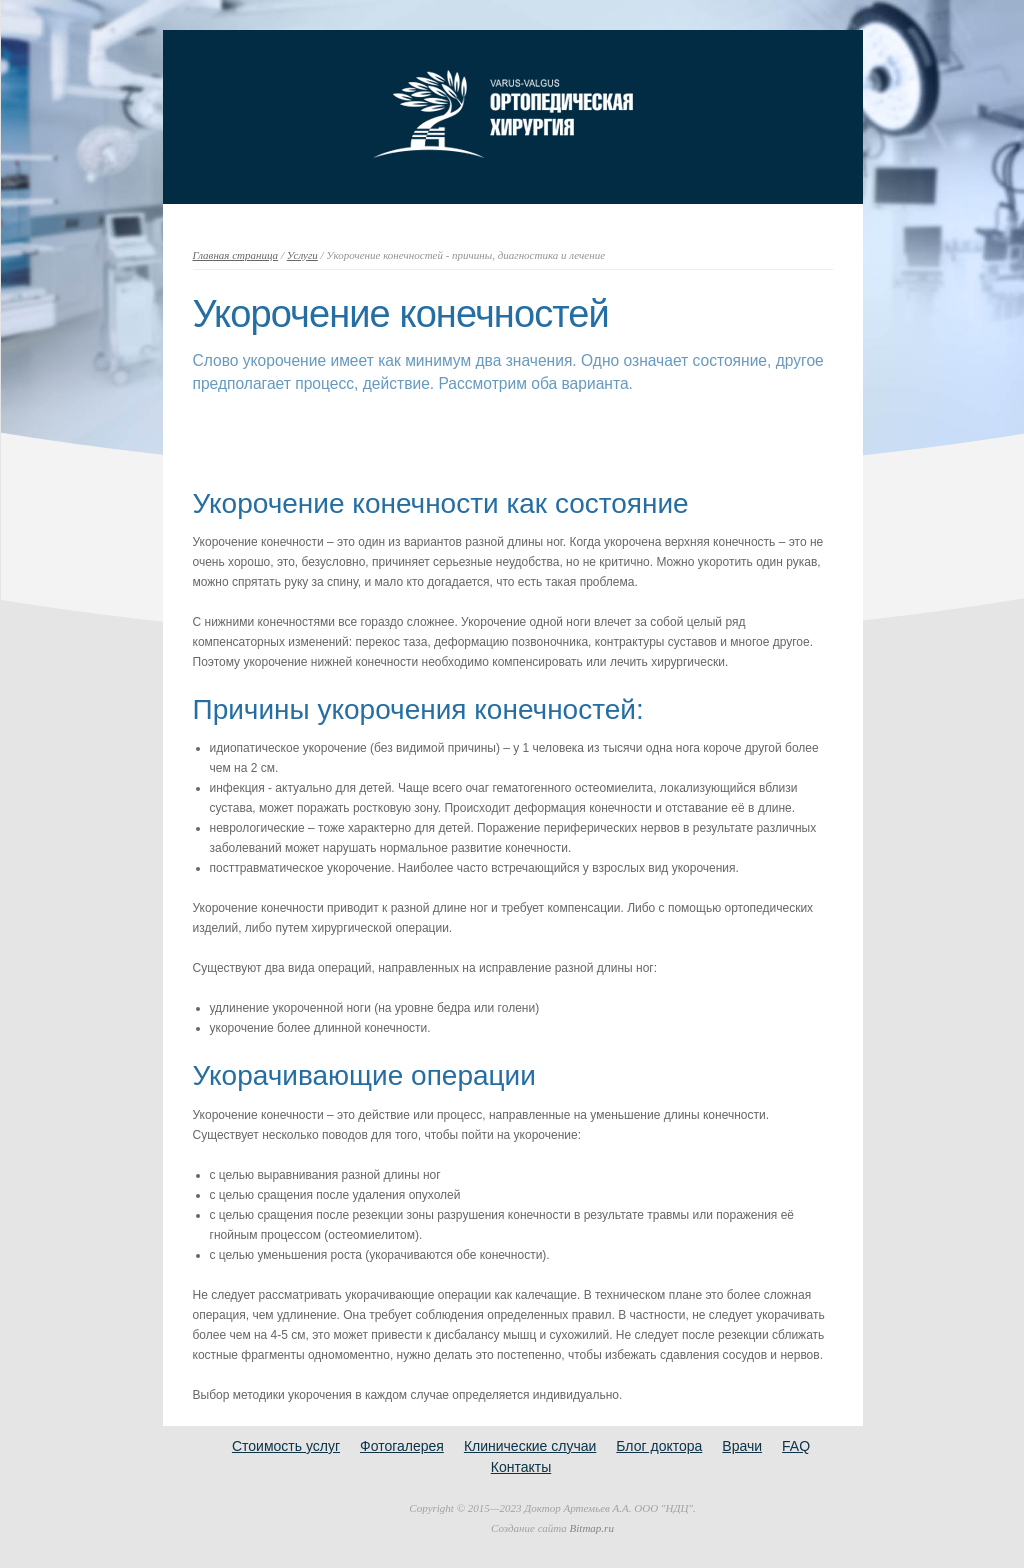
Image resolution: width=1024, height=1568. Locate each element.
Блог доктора (659, 1446)
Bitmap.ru (592, 1528)
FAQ (796, 1446)
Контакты (521, 1467)
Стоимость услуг (286, 1446)
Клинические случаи (530, 1446)
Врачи (742, 1446)
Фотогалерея (402, 1446)
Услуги (302, 255)
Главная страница (236, 255)
